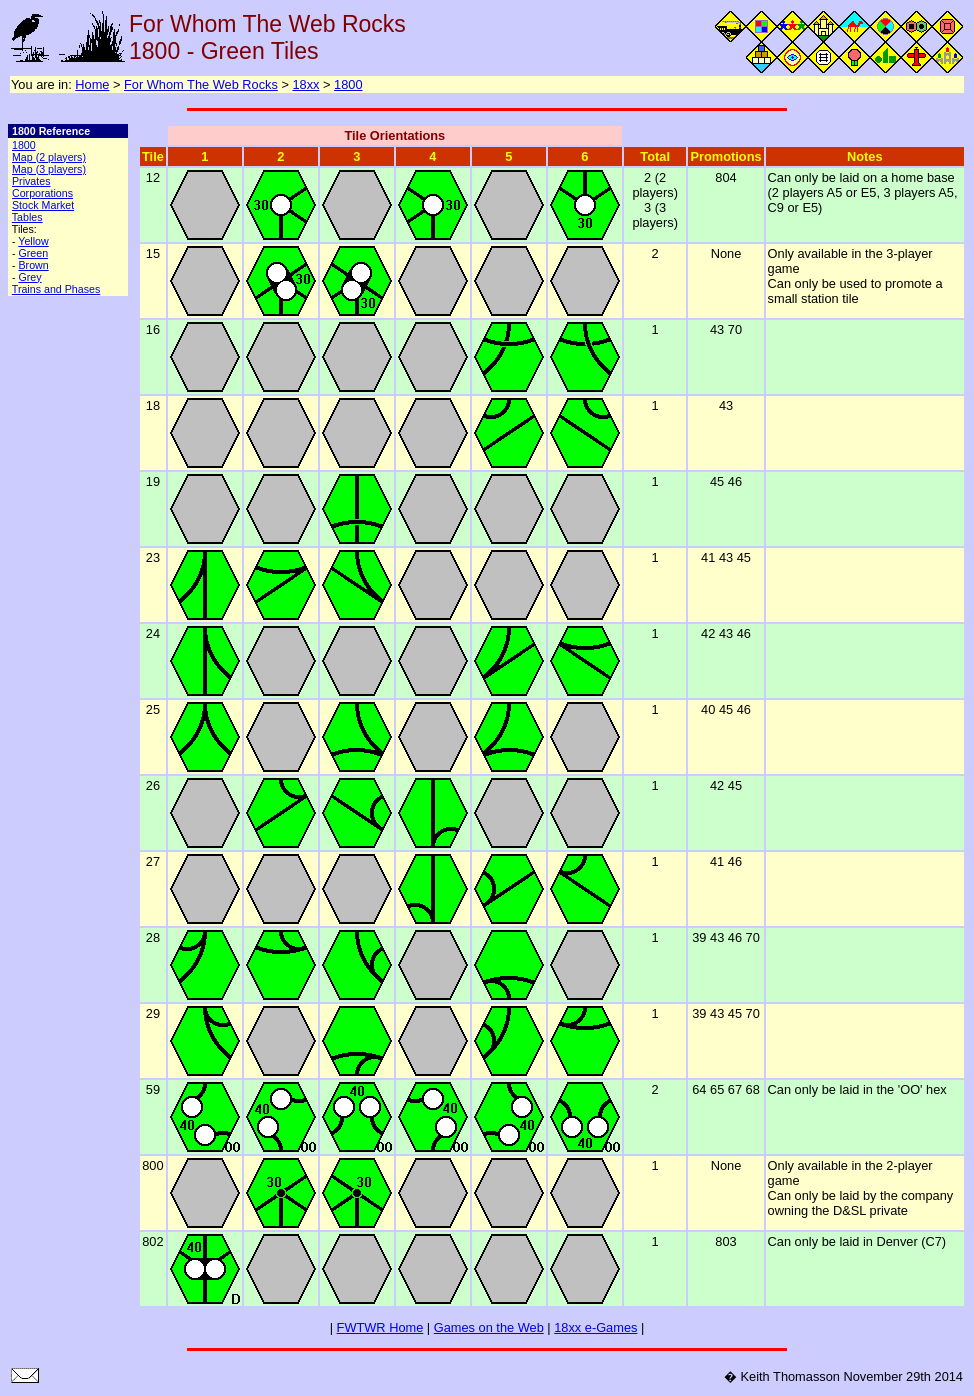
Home (92, 84)
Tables (27, 217)
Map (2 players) (49, 157)
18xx (305, 84)
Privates (31, 181)
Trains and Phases (56, 289)
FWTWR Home (380, 1327)
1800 (348, 84)
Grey (29, 277)
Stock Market (43, 205)
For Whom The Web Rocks (201, 84)
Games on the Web (489, 1327)
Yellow (33, 241)
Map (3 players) (49, 169)
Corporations (42, 193)
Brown (33, 265)
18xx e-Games (595, 1327)
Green (33, 253)
